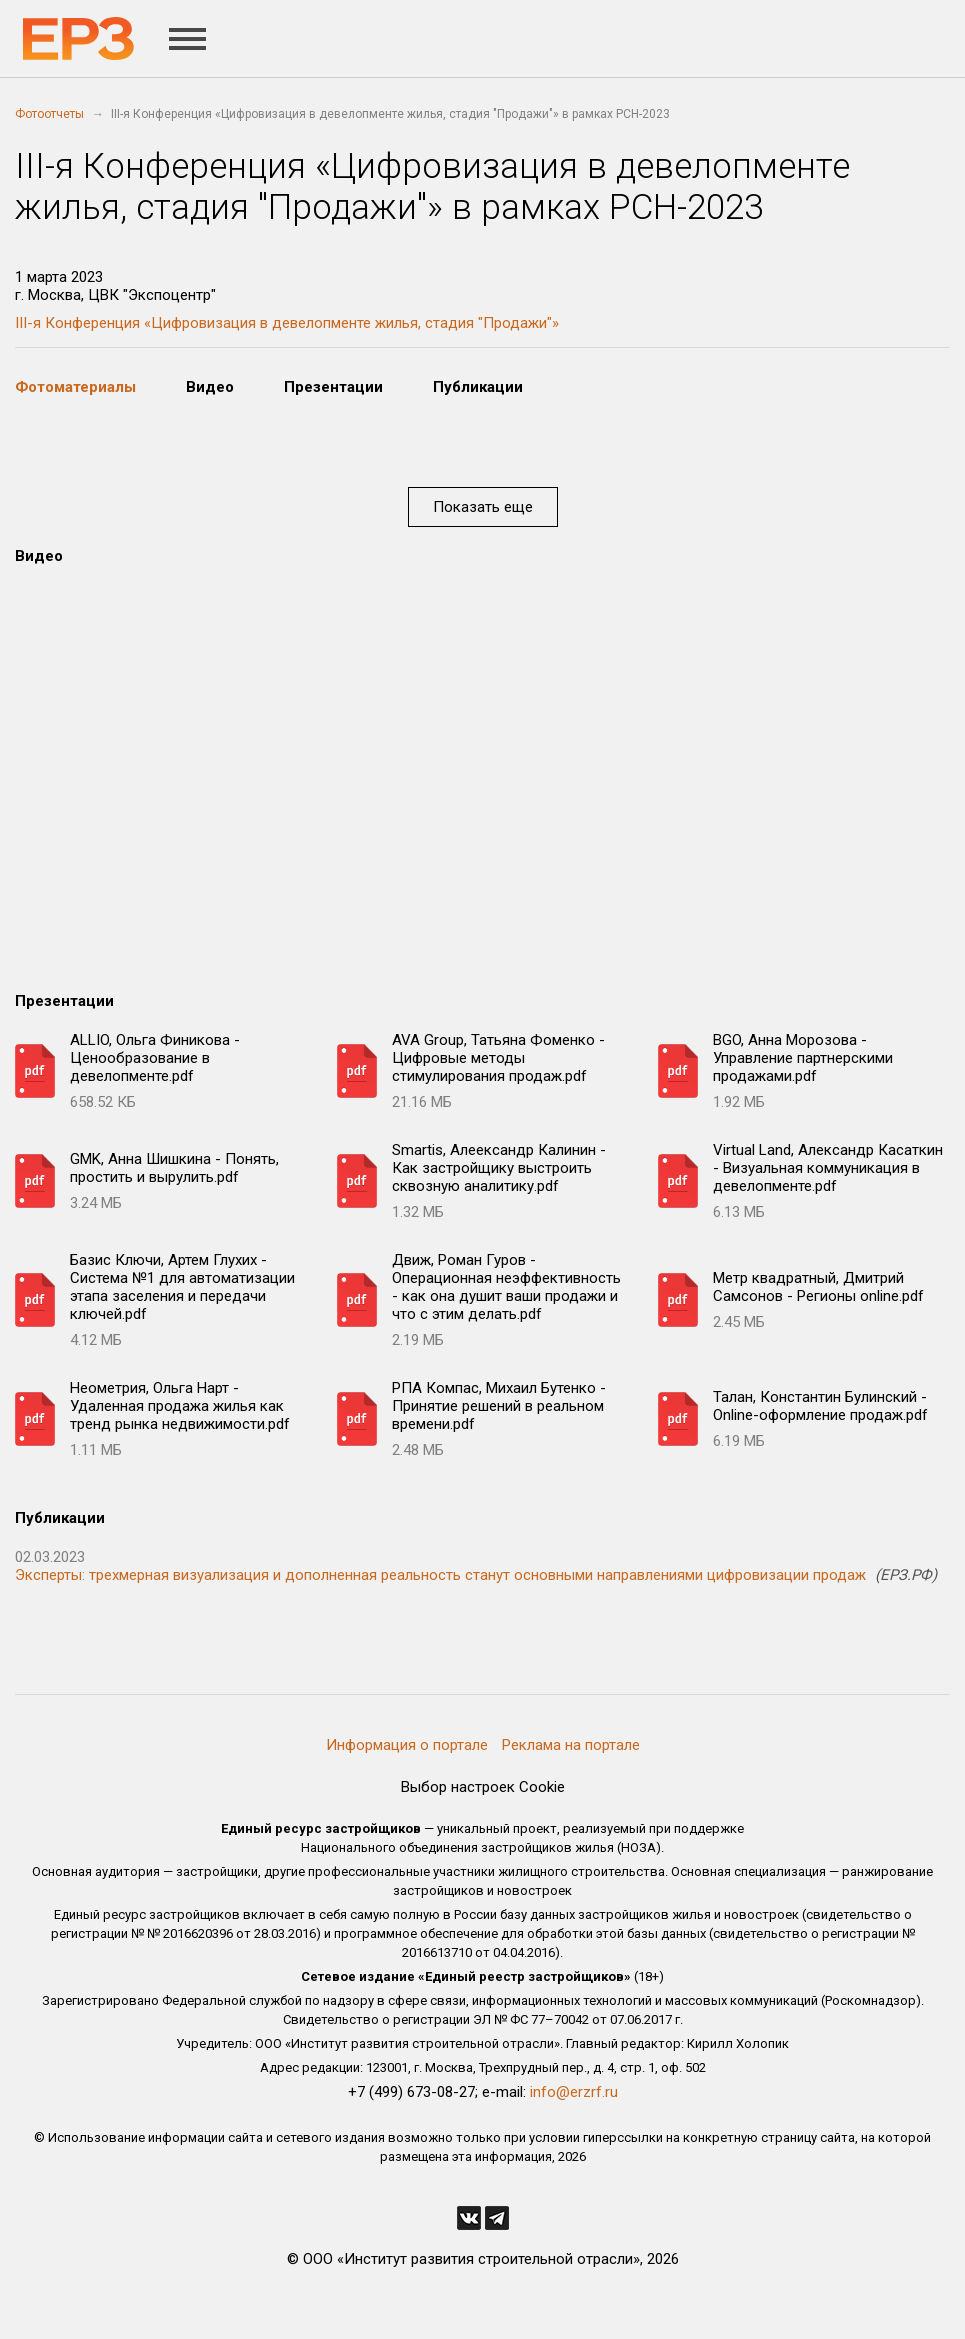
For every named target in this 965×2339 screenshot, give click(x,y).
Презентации (333, 387)
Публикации (478, 387)
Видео (210, 387)
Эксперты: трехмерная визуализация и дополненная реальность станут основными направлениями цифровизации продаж (440, 1575)
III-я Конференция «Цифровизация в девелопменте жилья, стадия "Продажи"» (287, 323)
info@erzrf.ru (574, 2092)
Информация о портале (407, 1745)
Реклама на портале (571, 1745)
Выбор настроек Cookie (483, 1787)
